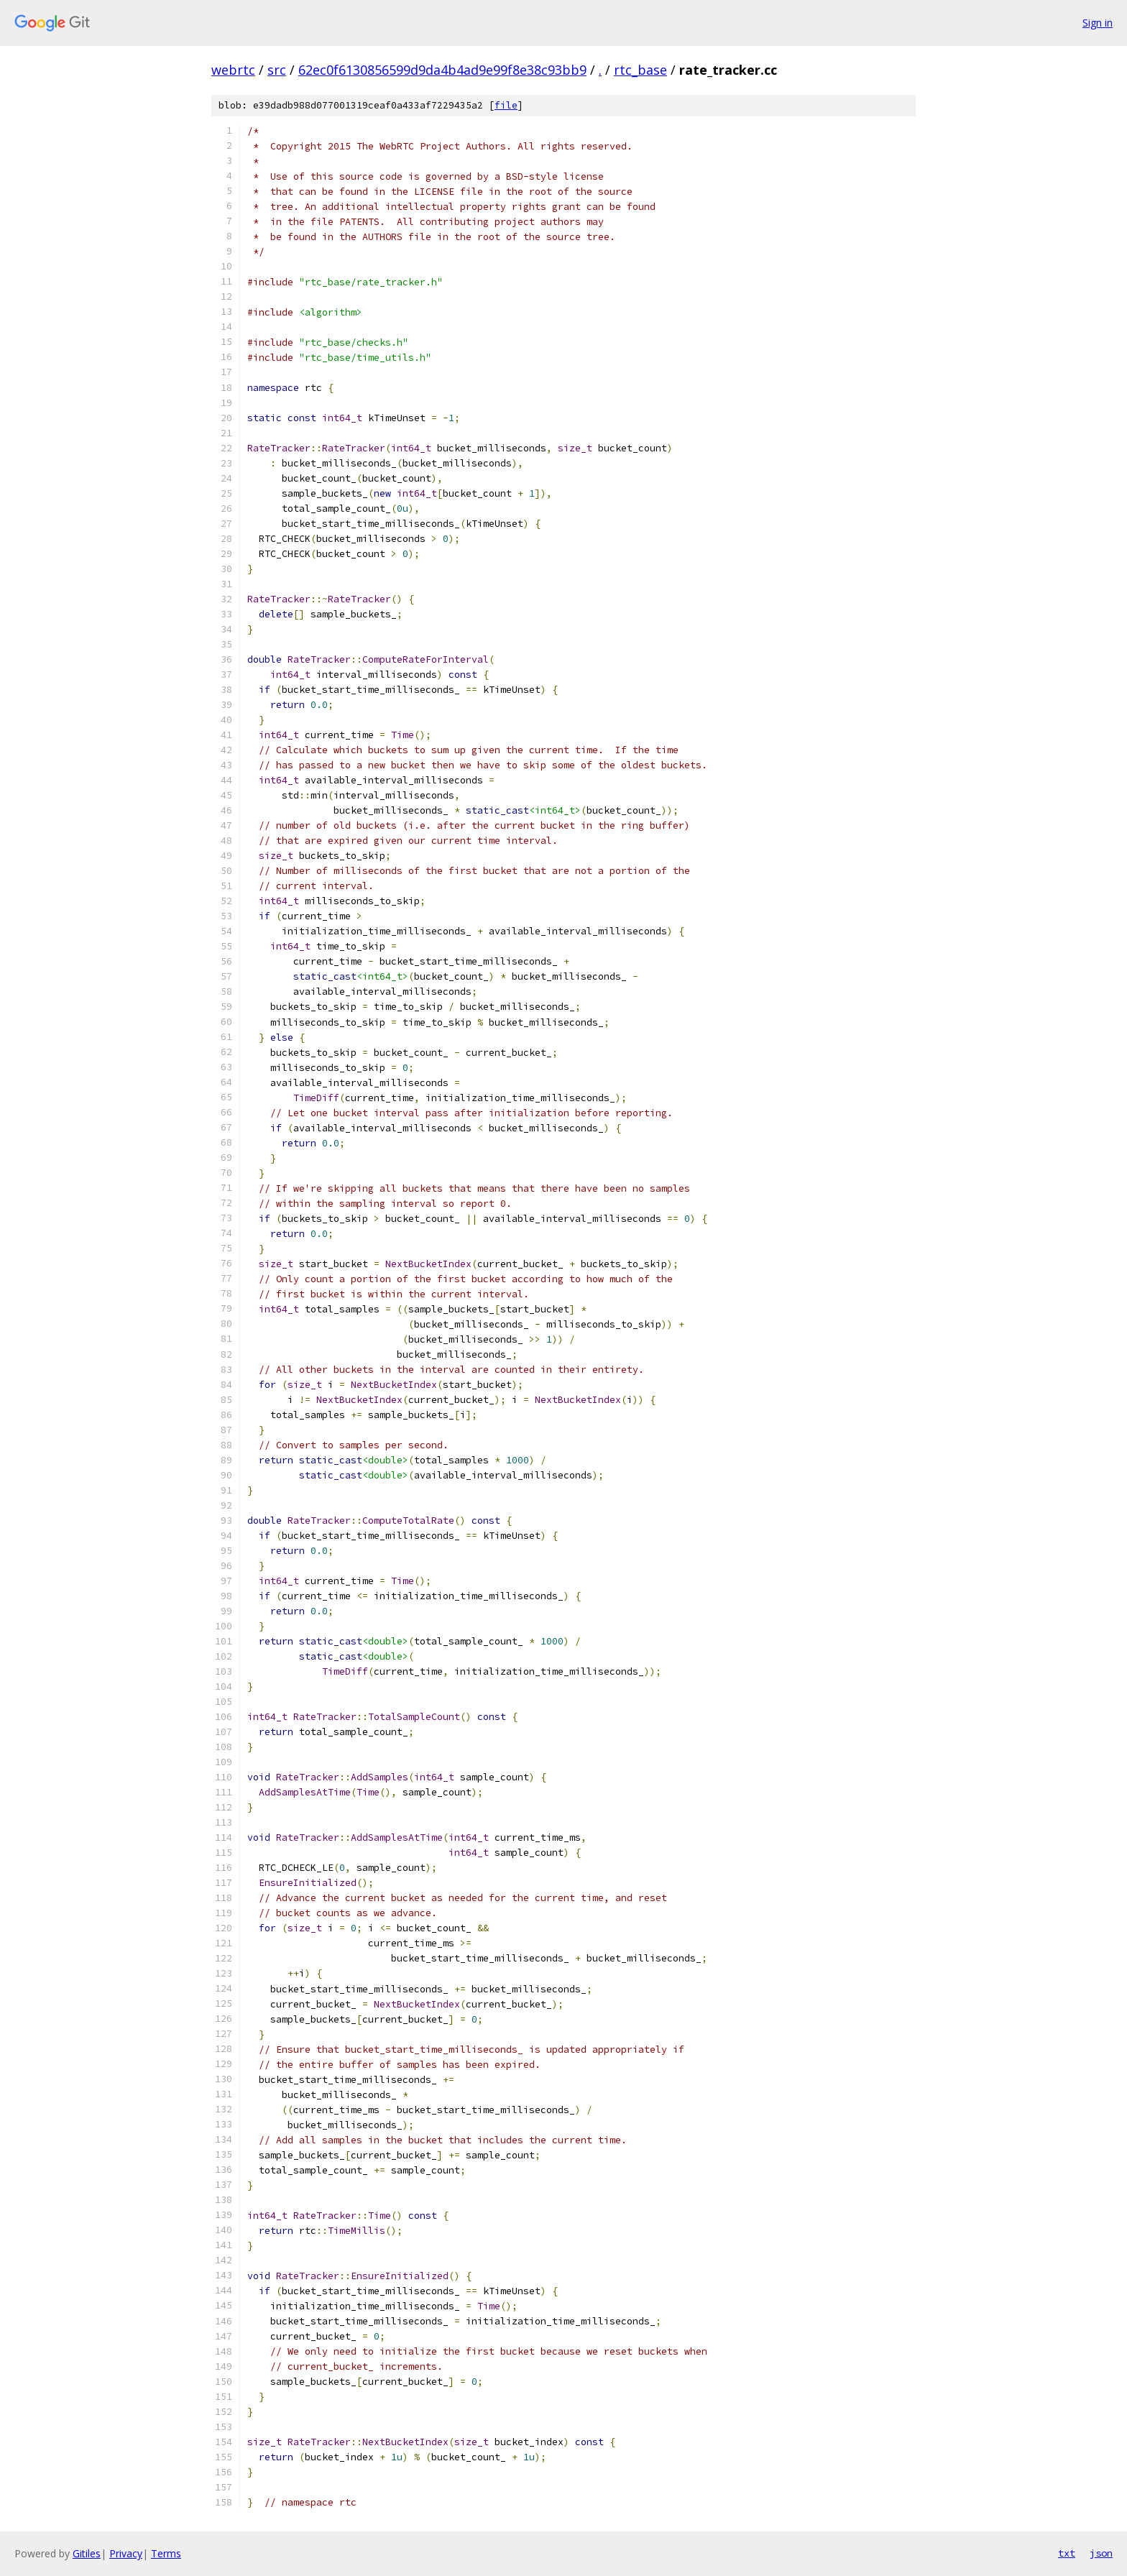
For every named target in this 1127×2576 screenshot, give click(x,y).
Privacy (125, 2553)
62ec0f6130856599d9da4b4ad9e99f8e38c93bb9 (442, 69)
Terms (166, 2553)
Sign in (1097, 22)
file (506, 105)
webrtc (233, 69)
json (1101, 2553)
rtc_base (640, 69)
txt (1066, 2553)
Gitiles (87, 2553)
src (276, 69)
